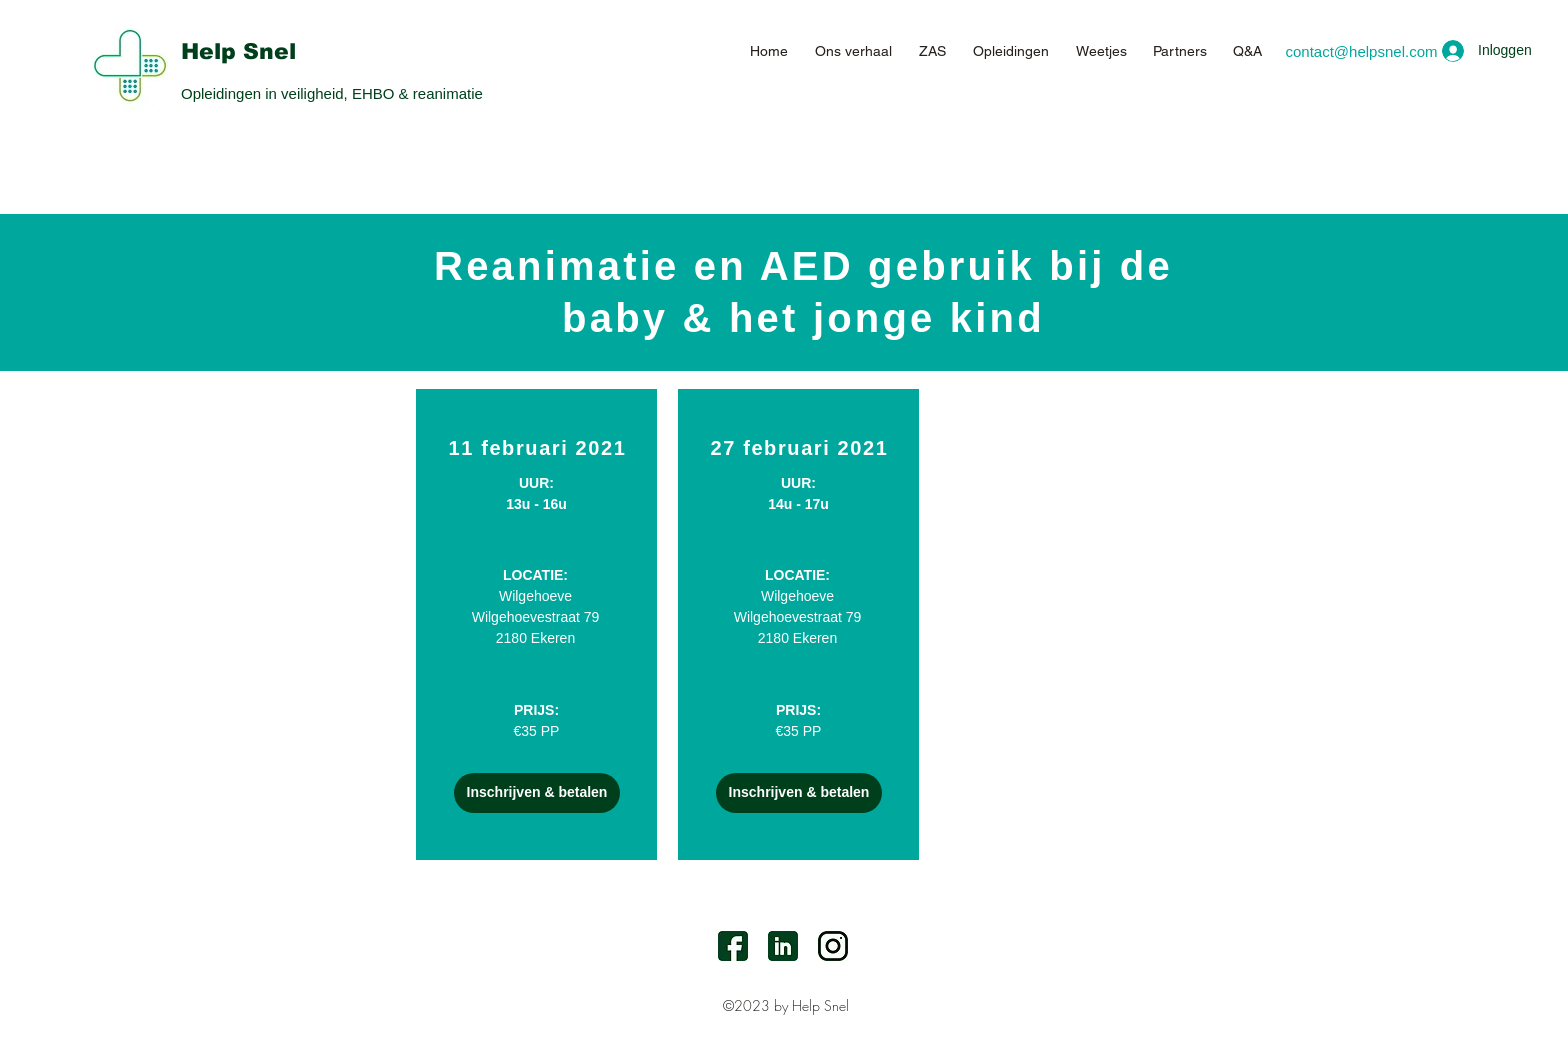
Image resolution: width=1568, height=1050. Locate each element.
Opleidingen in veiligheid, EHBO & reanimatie (332, 93)
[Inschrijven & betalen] (537, 793)
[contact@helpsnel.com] (1361, 51)
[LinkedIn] (783, 946)
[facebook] (733, 946)
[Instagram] (833, 946)
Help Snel (238, 51)
